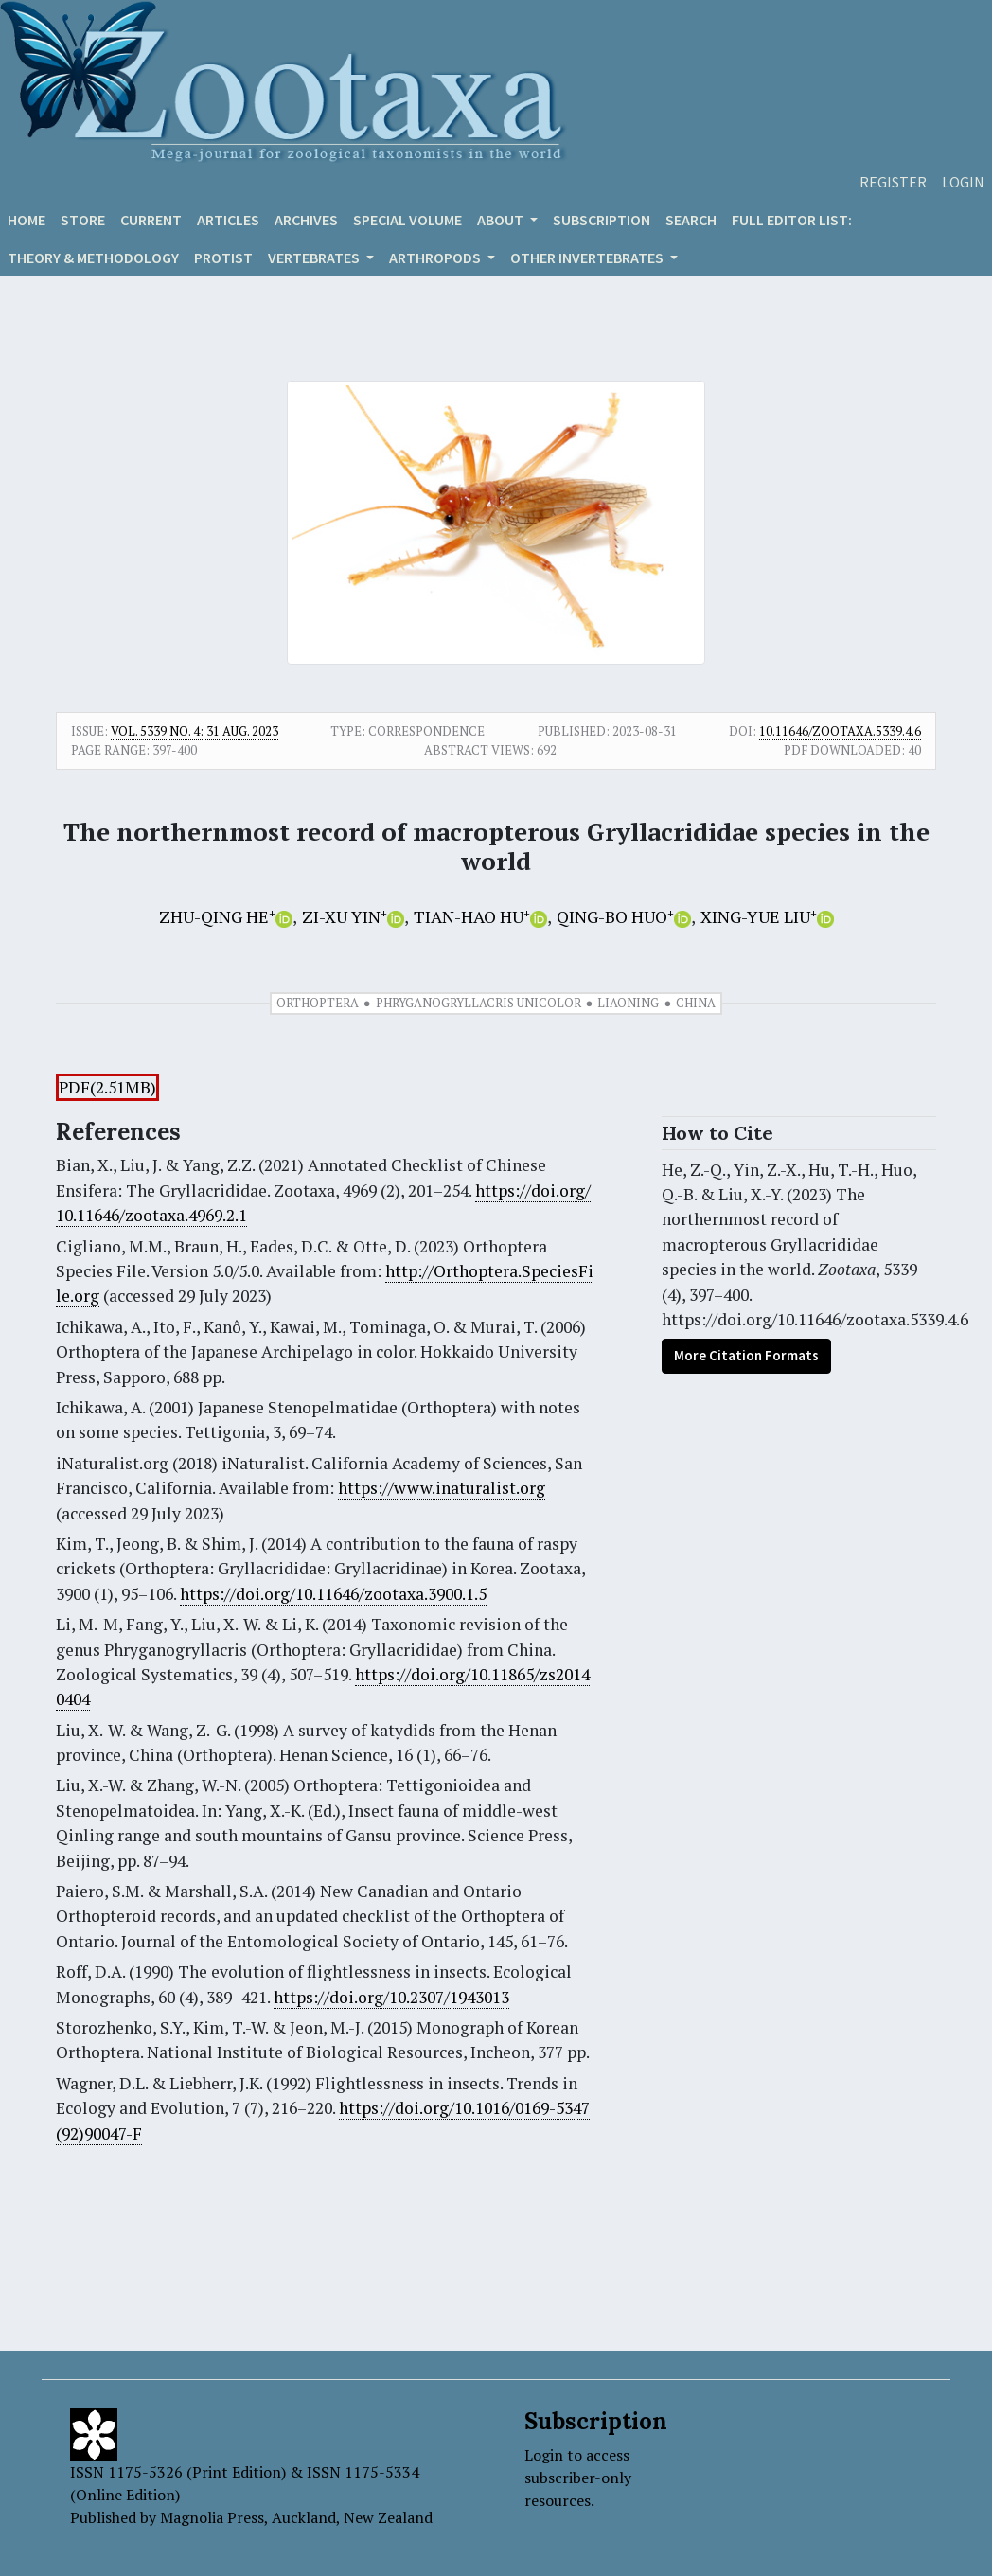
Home (26, 219)
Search (691, 219)
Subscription (601, 219)
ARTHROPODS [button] (436, 257)
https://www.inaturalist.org (441, 1488)
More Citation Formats (746, 1355)
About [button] (501, 219)
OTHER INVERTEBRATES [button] (588, 257)
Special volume (407, 219)
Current (151, 219)
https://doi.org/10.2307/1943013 (391, 1997)
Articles (228, 219)
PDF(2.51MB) (107, 1087)
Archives (306, 219)
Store (83, 219)
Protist (223, 257)
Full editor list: (792, 219)
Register (893, 181)
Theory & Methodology (93, 257)
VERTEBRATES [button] (315, 257)
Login (963, 181)
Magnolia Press (212, 2517)
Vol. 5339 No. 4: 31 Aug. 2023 (194, 730)
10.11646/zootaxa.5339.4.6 (840, 730)
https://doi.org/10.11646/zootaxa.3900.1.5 (333, 1594)
